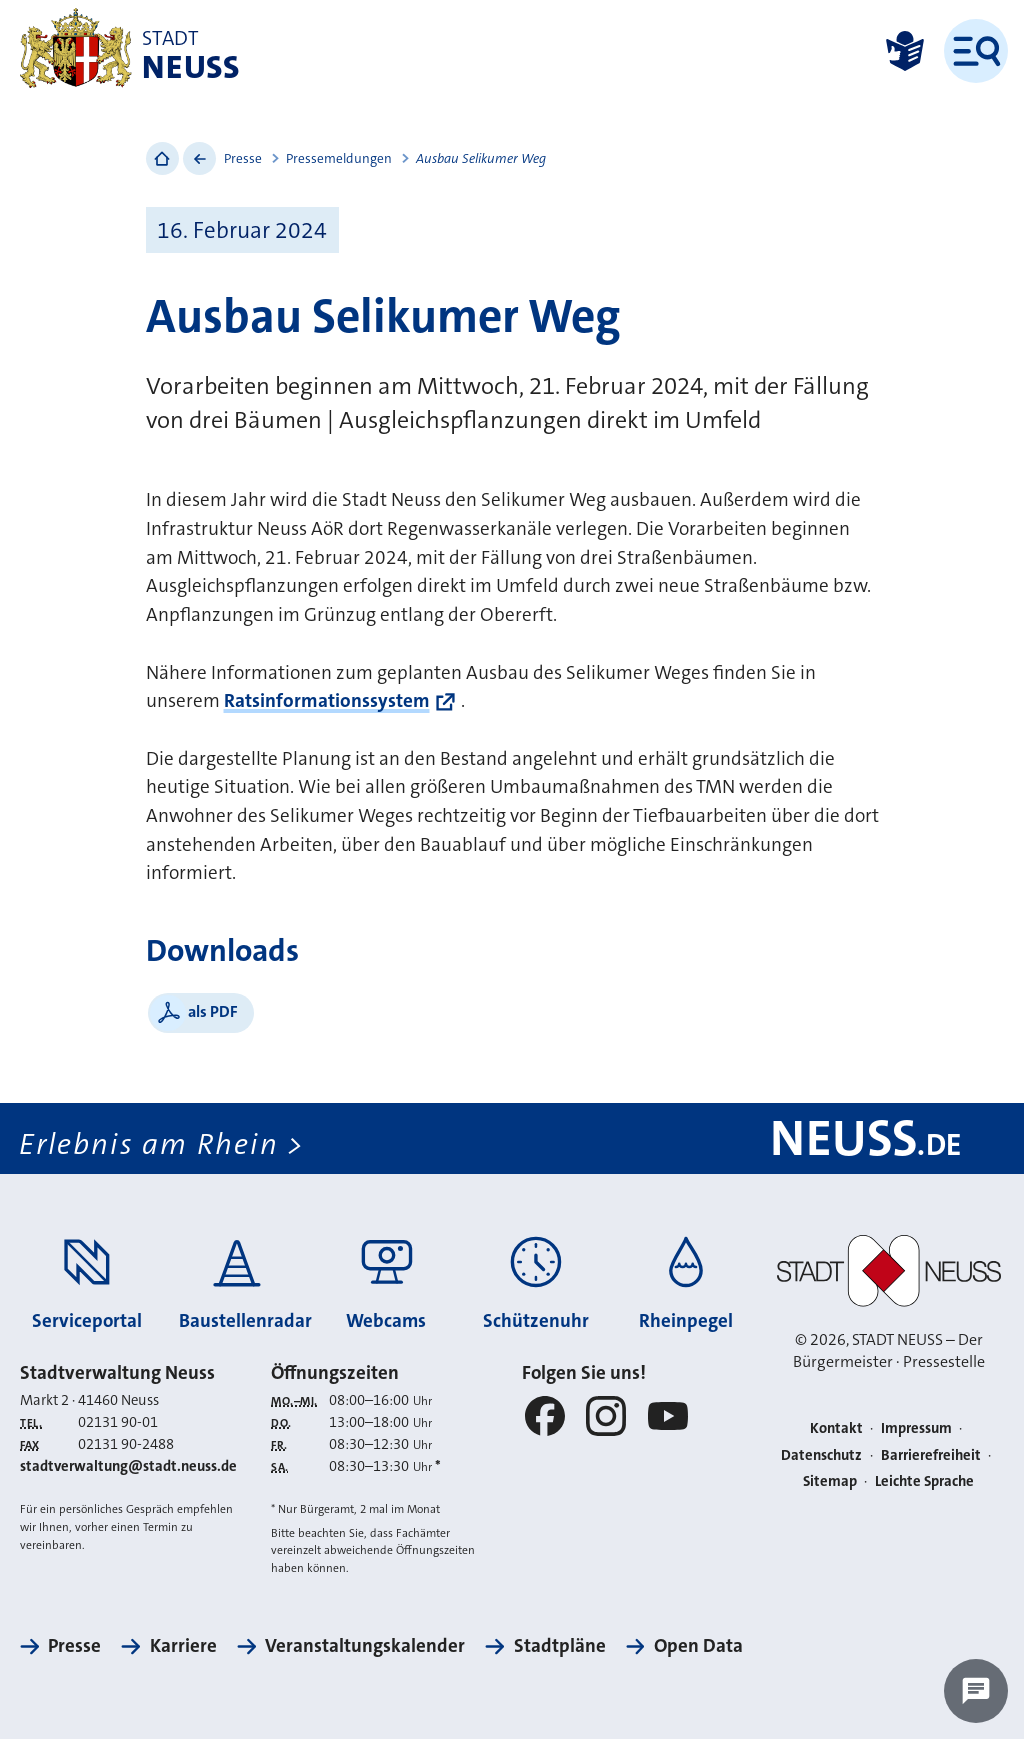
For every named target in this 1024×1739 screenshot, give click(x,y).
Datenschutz (821, 1455)
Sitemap (830, 1481)
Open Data (698, 1645)
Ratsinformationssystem (327, 700)
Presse (243, 158)
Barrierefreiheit (931, 1455)
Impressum (916, 1428)
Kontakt (836, 1428)
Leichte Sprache (924, 1481)
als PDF (213, 1011)
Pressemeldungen (339, 158)
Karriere (183, 1645)
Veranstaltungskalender (365, 1645)
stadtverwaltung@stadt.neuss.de (128, 1466)
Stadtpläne (560, 1645)
